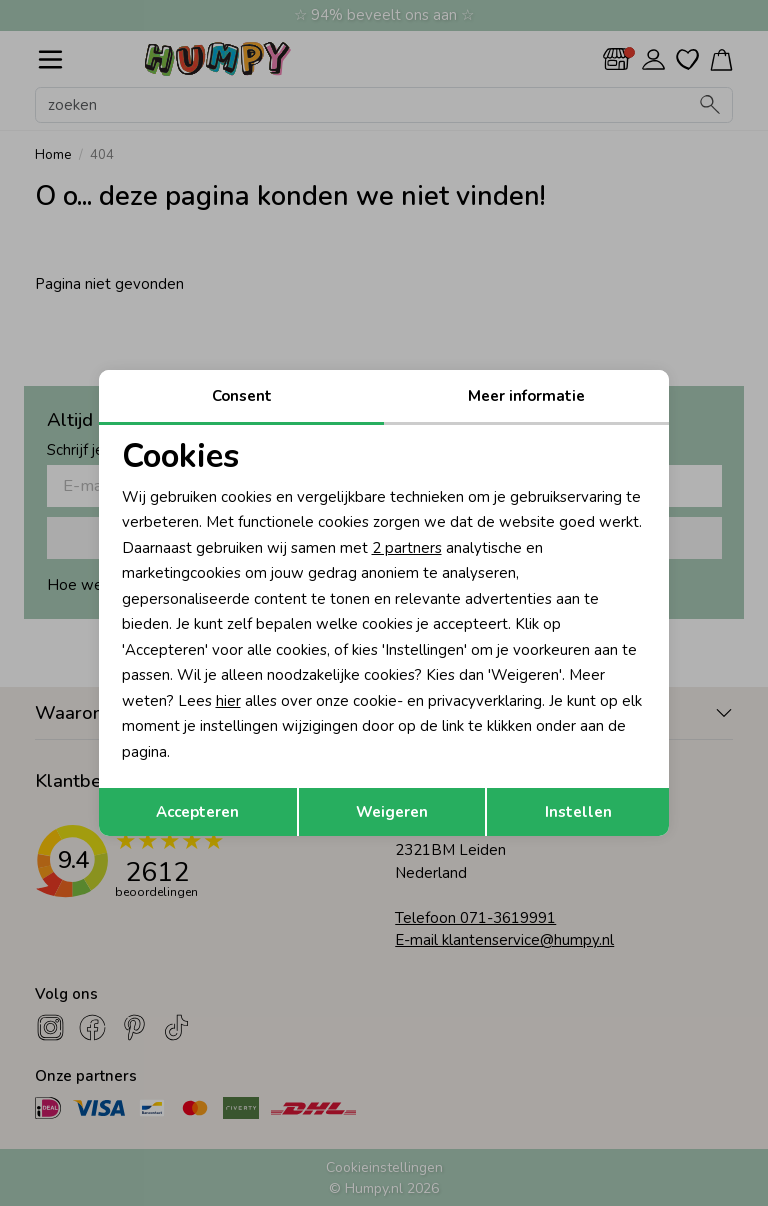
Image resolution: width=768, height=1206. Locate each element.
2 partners (407, 548)
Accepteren (197, 812)
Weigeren (392, 812)
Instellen (578, 812)
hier (228, 701)
